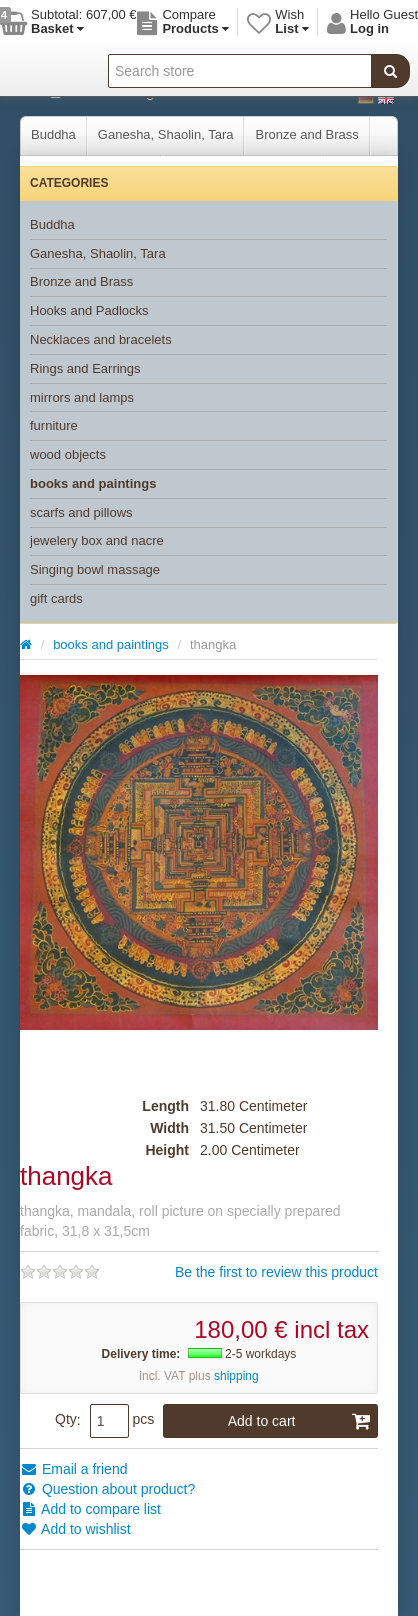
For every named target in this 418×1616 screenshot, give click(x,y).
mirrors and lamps (82, 397)
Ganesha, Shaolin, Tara (166, 134)
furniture (54, 425)
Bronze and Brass (306, 134)
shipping (236, 1376)
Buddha (53, 134)
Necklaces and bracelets (101, 339)
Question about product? (107, 1489)
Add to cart (299, 1421)
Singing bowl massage (95, 569)
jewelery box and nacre (97, 540)
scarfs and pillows (81, 512)
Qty (66, 1419)
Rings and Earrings (85, 368)
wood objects (68, 454)
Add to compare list (90, 1509)
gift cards (56, 598)
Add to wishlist (75, 1529)
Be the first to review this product (276, 1272)
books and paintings (93, 483)
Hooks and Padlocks (89, 310)
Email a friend (73, 1469)
